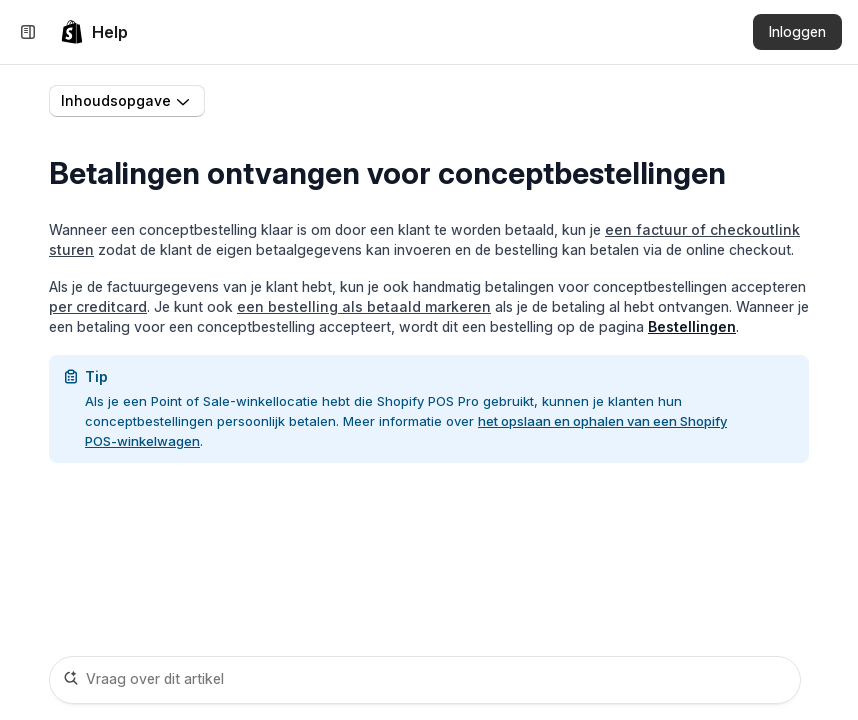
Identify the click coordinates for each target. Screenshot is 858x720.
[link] (94, 32)
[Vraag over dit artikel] (425, 680)
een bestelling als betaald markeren (364, 306)
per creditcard (98, 306)
